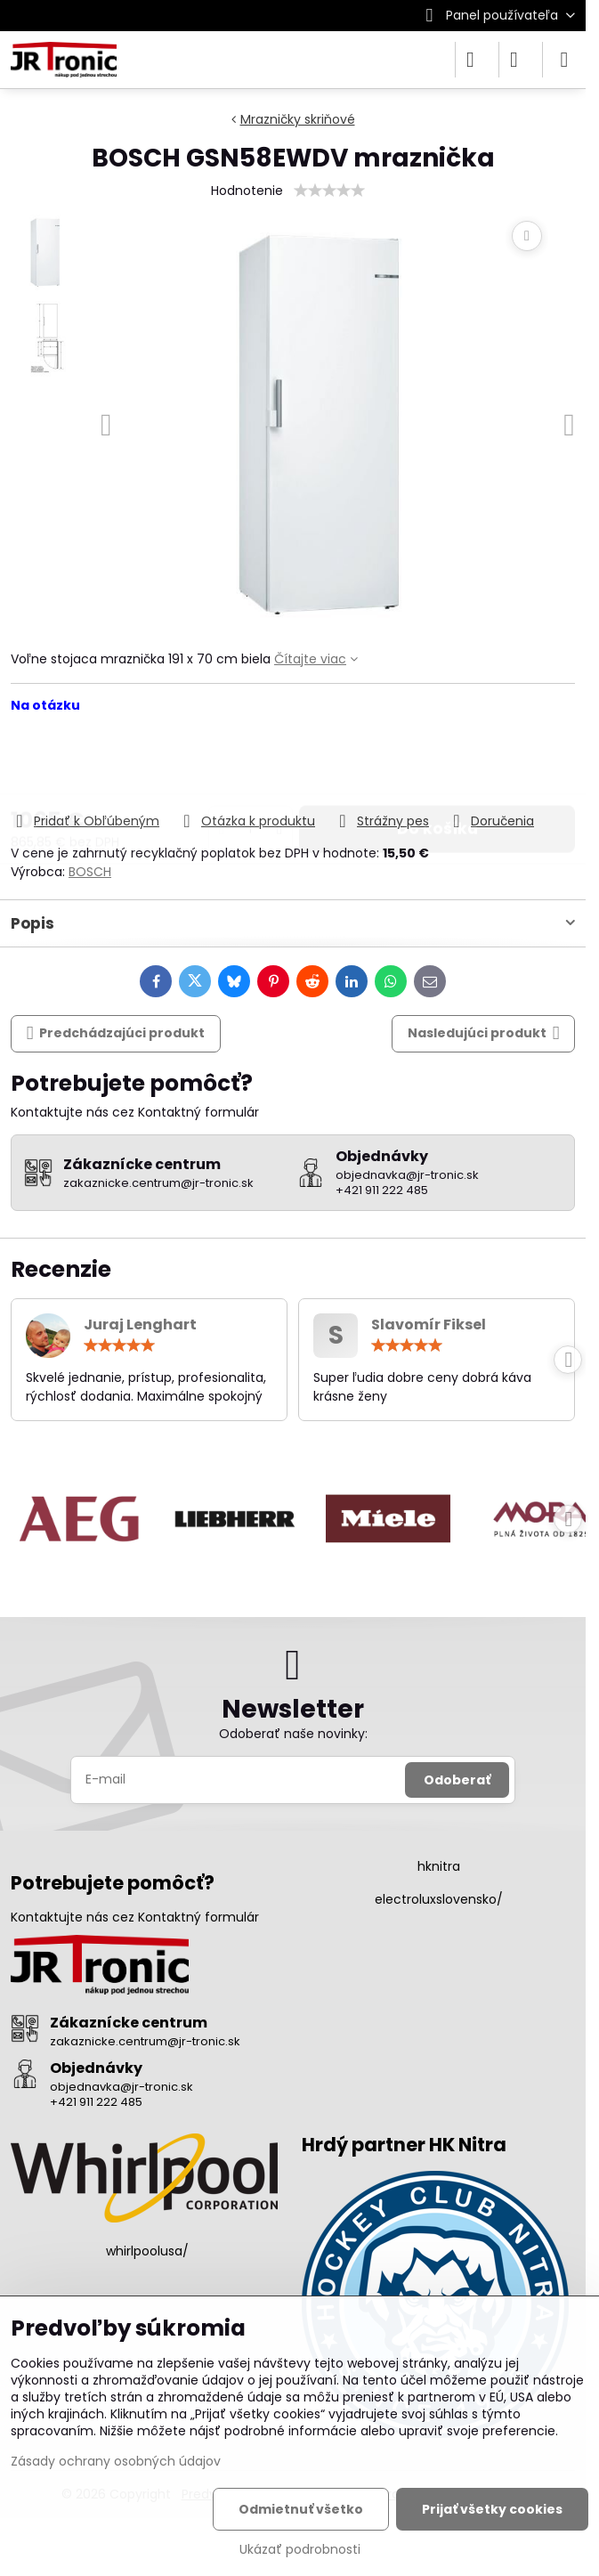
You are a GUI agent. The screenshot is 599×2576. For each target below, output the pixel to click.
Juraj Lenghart (140, 1324)
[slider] (329, 190)
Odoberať (457, 1780)
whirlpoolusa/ (147, 2251)
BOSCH (90, 872)
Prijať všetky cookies (492, 2509)
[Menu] (564, 59)
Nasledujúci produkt (484, 1033)
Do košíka (437, 762)
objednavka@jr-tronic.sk (121, 2086)
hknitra (438, 1866)
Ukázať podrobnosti (299, 2549)
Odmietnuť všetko (301, 2509)
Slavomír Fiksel (428, 1324)
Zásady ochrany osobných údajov (116, 2461)
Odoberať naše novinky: (293, 1734)
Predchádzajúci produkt (116, 1033)
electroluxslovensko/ (439, 1899)
